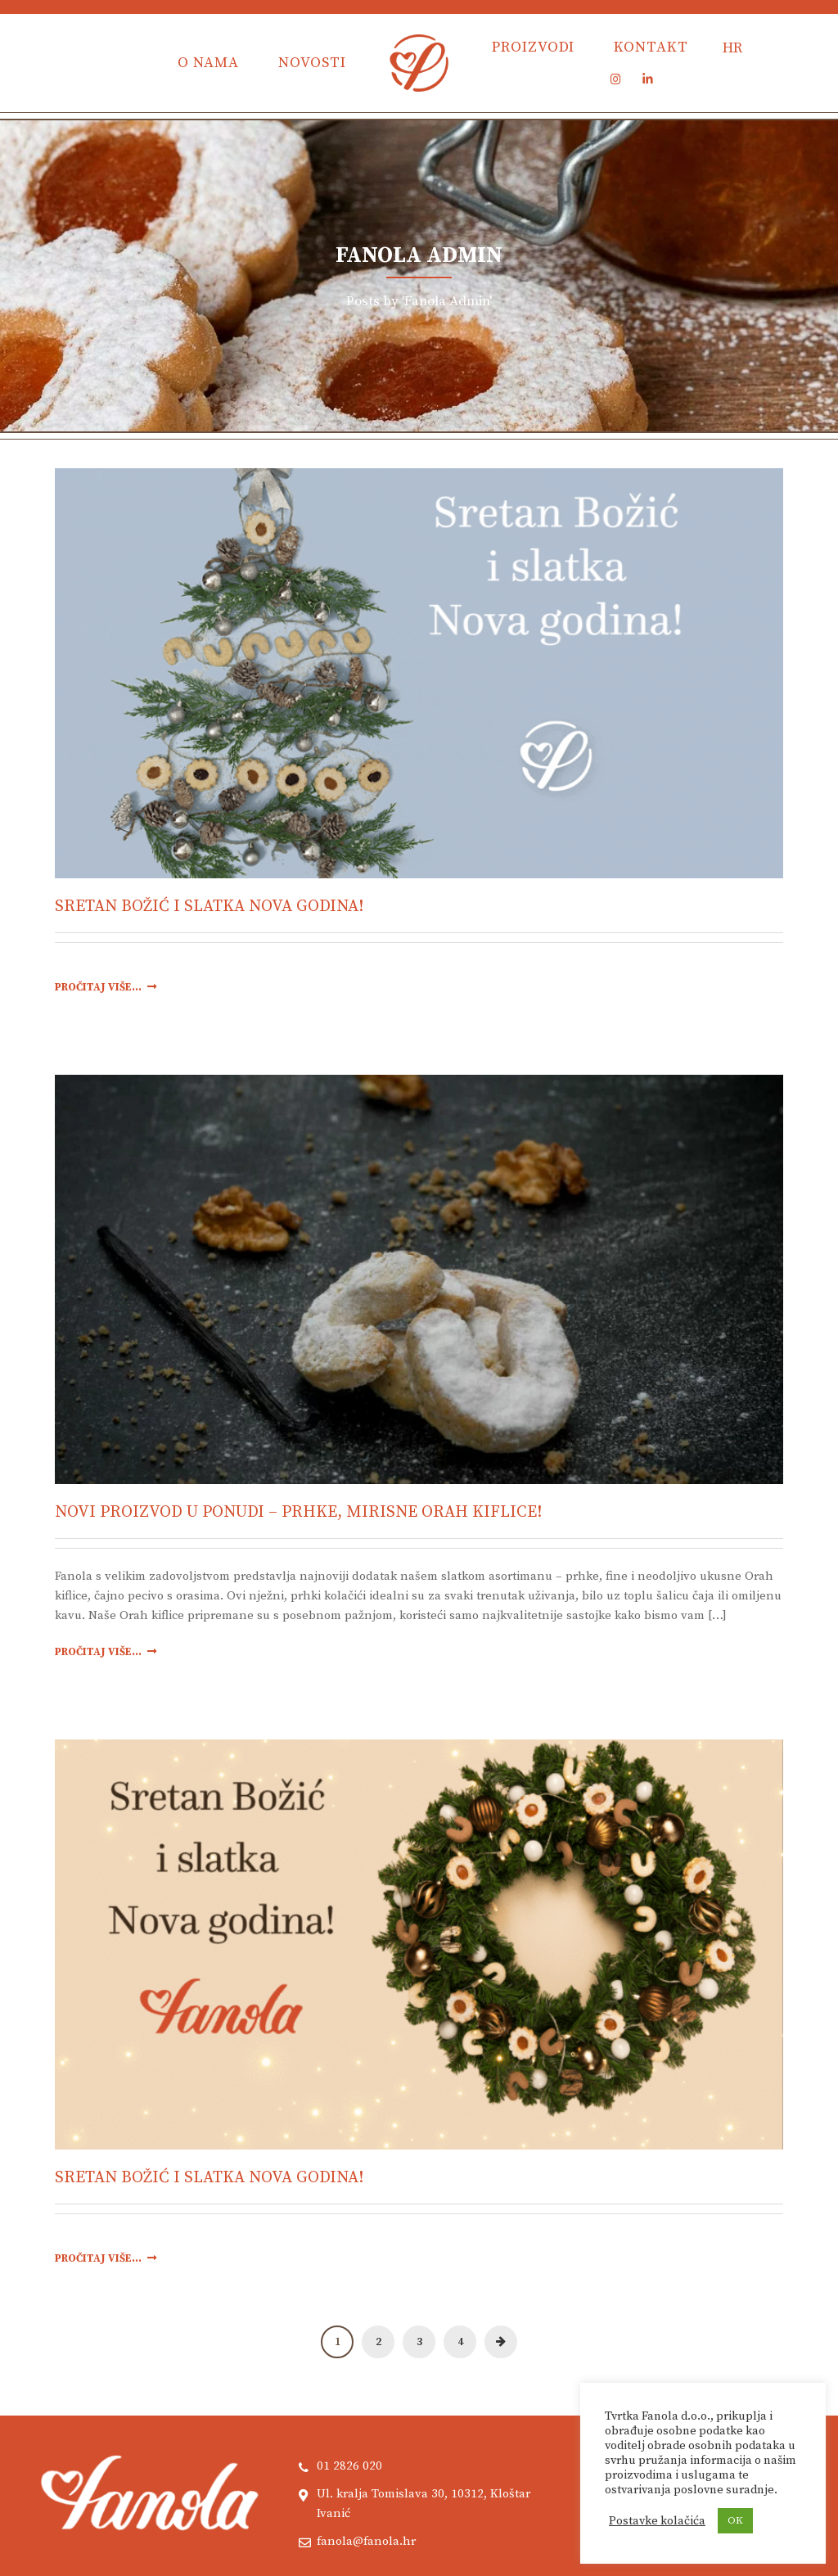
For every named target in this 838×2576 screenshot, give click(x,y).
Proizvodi (533, 47)
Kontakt (651, 47)
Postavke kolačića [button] (657, 2521)
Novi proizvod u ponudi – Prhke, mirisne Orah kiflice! (298, 1512)
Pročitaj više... (105, 987)
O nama (208, 62)
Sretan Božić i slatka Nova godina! (209, 906)
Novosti (312, 62)
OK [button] (735, 2520)
